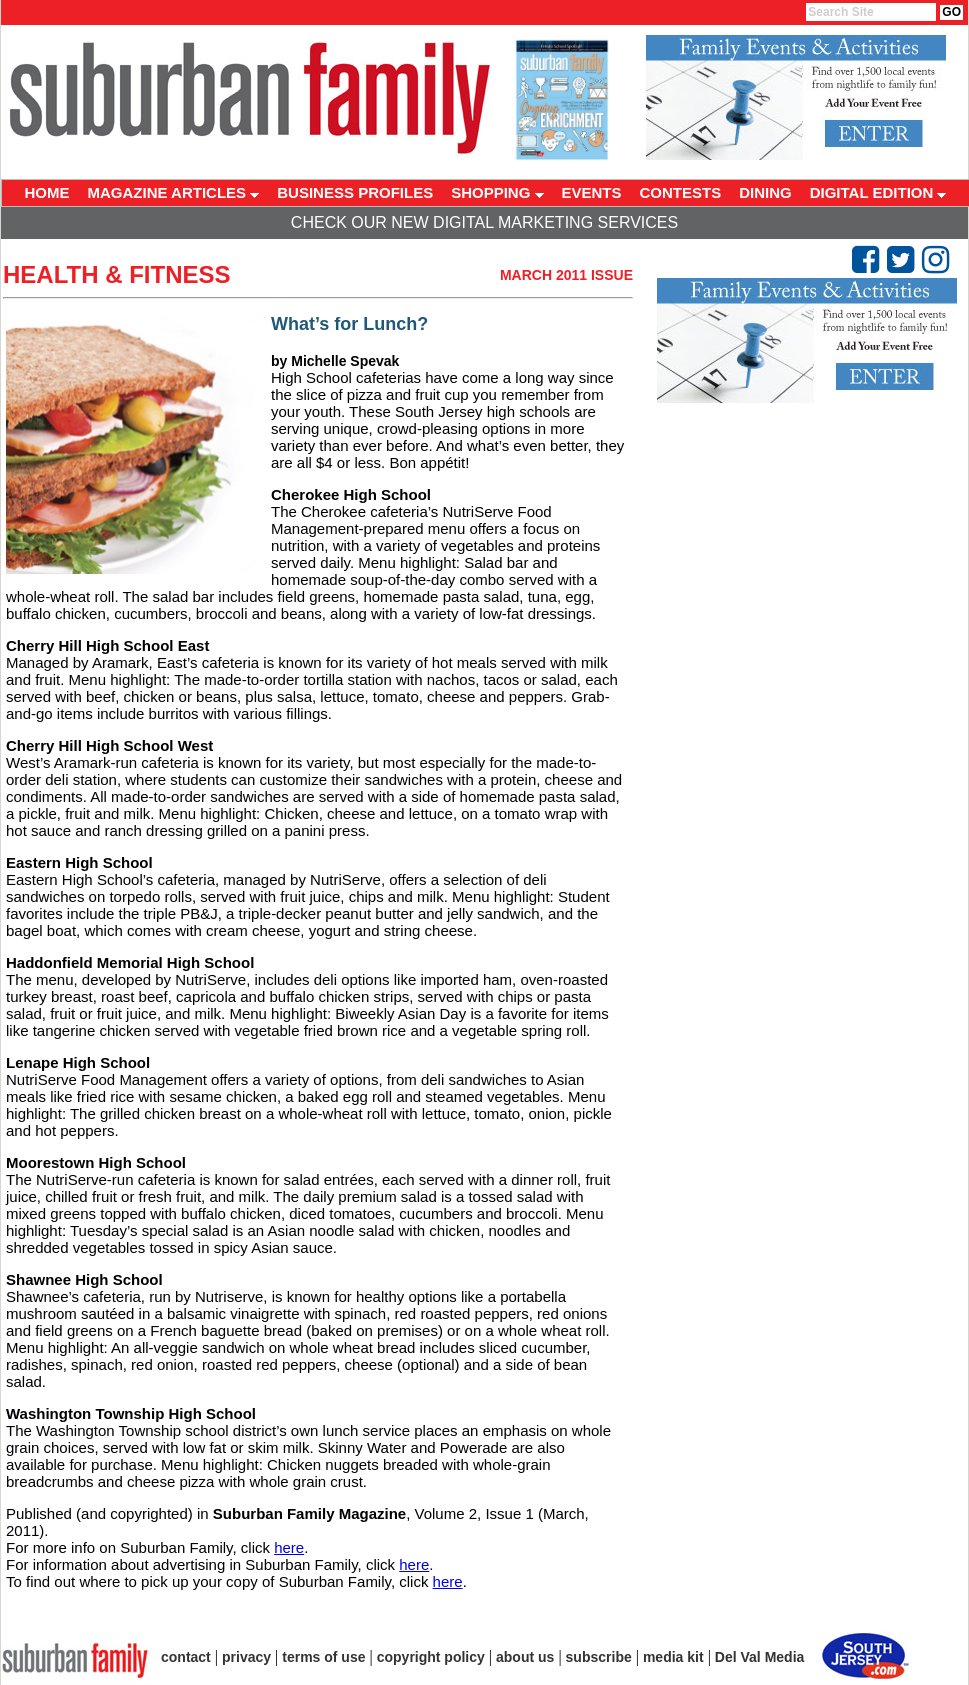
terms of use (323, 1657)
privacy (246, 1657)
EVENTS (592, 192)
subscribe (599, 1657)
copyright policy (431, 1657)
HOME (47, 192)
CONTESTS (681, 192)
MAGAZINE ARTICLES (174, 192)
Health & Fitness (117, 274)
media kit (673, 1657)
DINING (765, 192)
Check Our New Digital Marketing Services (484, 222)
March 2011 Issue (566, 275)
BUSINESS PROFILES (355, 192)
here (289, 1547)
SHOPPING (497, 192)
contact (186, 1657)
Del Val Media (759, 1657)
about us (525, 1657)
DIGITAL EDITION (878, 192)
